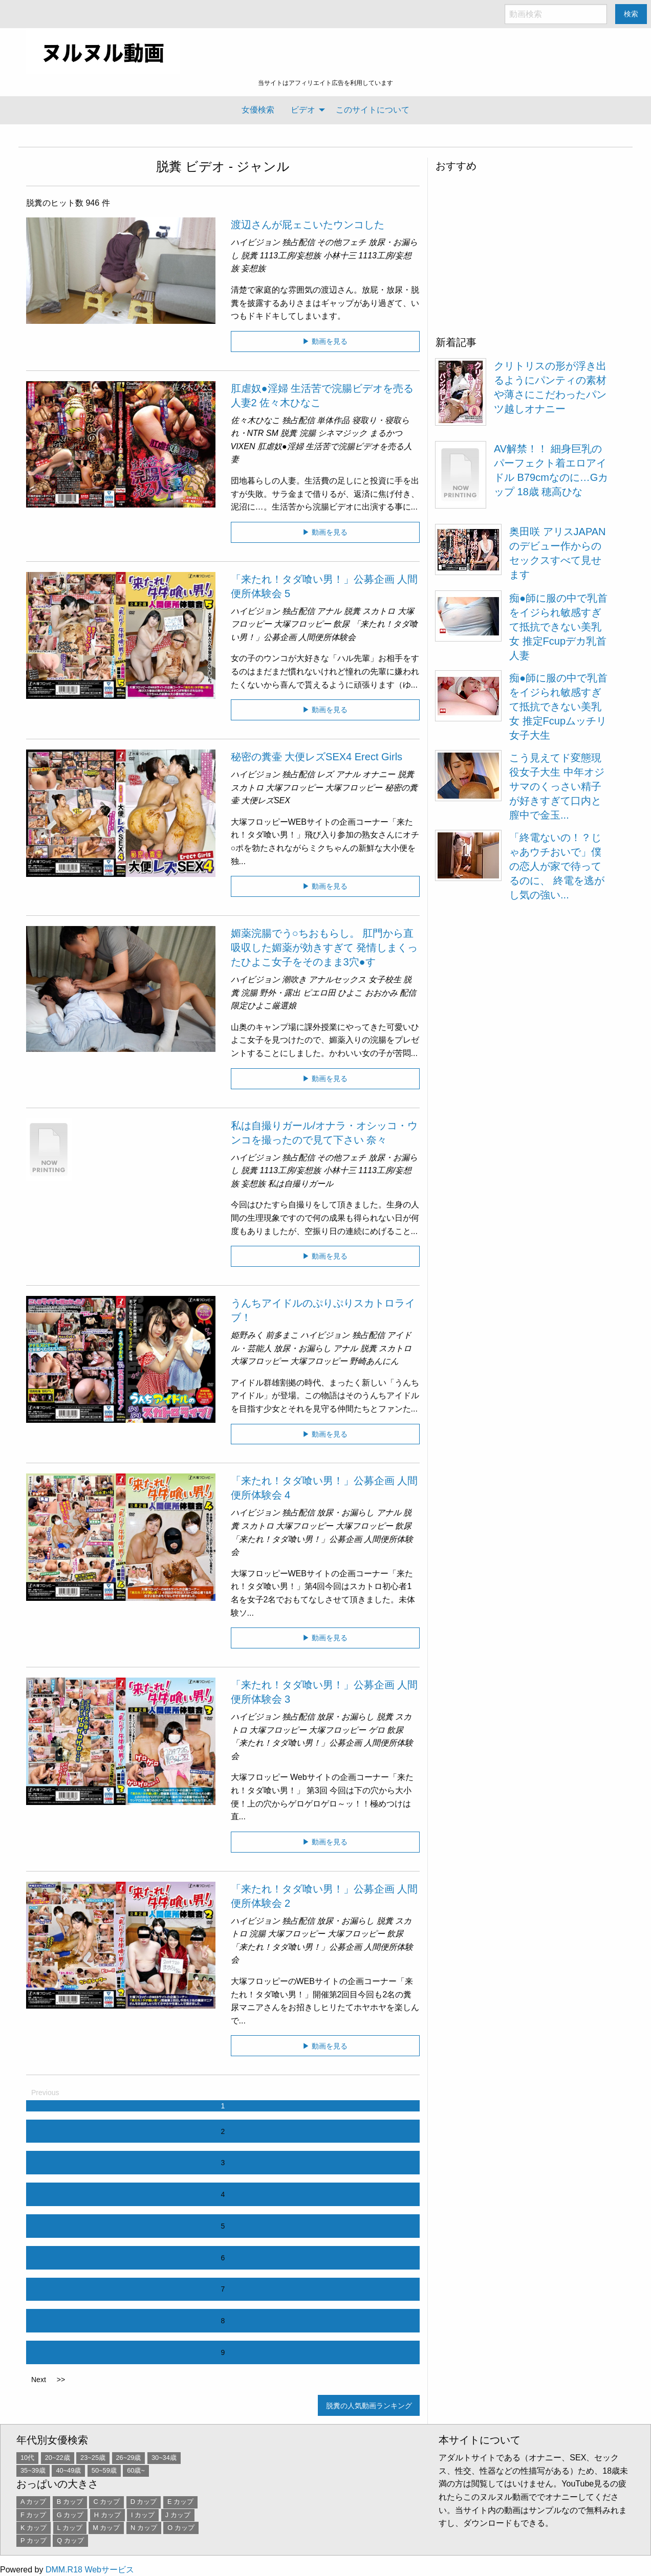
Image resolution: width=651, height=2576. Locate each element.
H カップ (107, 2515)
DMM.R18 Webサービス (90, 2569)
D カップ (144, 2501)
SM (272, 433)
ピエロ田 (319, 992)
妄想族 (253, 268)
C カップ (106, 2501)
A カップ (33, 2501)
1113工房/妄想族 (290, 255)
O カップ (180, 2527)
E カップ (180, 2501)
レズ (325, 774)
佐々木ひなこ (255, 420)
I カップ (143, 2515)
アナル (329, 611)
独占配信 (298, 242)
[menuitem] (258, 110)
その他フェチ (341, 242)
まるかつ (386, 433)
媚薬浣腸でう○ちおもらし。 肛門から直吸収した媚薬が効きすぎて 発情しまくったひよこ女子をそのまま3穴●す (324, 947)
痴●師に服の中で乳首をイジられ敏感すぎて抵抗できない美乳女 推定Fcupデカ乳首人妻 (558, 626)
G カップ (70, 2515)
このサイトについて (372, 109)
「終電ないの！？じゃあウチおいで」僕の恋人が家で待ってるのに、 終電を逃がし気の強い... (556, 866)
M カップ (106, 2527)
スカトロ (378, 611)
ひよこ (350, 992)
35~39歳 (33, 2470)
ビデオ (303, 109)
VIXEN (243, 446)
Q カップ (70, 2540)
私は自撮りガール (300, 1183)
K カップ (33, 2527)
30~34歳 (164, 2457)
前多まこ (282, 1335)
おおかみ (381, 992)
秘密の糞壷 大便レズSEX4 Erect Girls (317, 756)
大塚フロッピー (302, 624)
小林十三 (339, 255)
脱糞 (169, 166)
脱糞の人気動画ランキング (369, 2406)
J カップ (177, 2515)
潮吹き (294, 979)
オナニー (378, 774)
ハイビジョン (255, 242)
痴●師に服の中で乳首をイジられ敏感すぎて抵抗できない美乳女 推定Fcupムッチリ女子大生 (558, 706)
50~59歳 (104, 2470)
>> (61, 2379)
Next (38, 2379)
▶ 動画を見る (325, 341)
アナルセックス (337, 979)
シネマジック (342, 433)
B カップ (70, 2501)
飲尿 (341, 624)
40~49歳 (68, 2470)
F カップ (33, 2515)
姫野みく (247, 1335)
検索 (631, 14)
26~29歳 (128, 2457)
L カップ (69, 2527)
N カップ (144, 2527)
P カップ (33, 2540)
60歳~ (136, 2470)
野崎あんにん (374, 1361)
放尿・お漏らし (302, 1348)
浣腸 (307, 433)
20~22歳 (57, 2457)
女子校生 (384, 979)
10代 (27, 2457)
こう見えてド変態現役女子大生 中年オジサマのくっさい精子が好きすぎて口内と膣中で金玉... (556, 786)
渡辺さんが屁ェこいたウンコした (307, 224)
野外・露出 (279, 992)
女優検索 (258, 109)
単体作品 (333, 420)
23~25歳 (92, 2457)
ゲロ (376, 1730)
